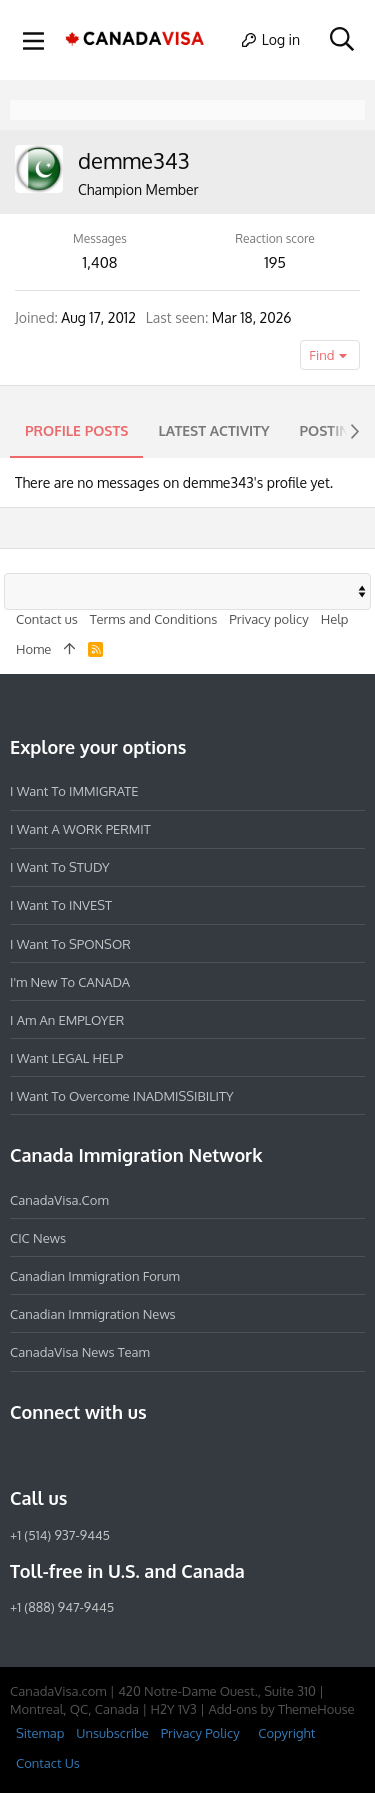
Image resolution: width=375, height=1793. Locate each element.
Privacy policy (268, 619)
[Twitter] (130, 1455)
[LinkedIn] (94, 1455)
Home (33, 649)
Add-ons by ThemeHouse (281, 1709)
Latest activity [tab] (213, 430)
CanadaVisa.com (59, 1200)
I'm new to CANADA (70, 982)
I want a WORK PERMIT (80, 829)
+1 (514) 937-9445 (60, 1535)
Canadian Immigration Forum (95, 1276)
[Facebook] (22, 1455)
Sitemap (40, 1733)
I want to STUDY (59, 867)
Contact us (47, 619)
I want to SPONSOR (70, 944)
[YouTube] (166, 1455)
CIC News (38, 1238)
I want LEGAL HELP (66, 1058)
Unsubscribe (112, 1733)
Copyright (286, 1733)
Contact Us (48, 1763)
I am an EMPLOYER (67, 1020)
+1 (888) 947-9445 (62, 1607)
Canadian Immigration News (93, 1314)
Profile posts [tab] (76, 430)
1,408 (100, 262)
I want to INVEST (61, 905)
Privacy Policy (200, 1733)
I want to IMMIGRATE (74, 791)
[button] (34, 40)
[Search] (341, 40)
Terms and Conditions (154, 619)
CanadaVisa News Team (80, 1352)
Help (335, 619)
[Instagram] (58, 1455)
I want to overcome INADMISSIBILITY (122, 1096)
